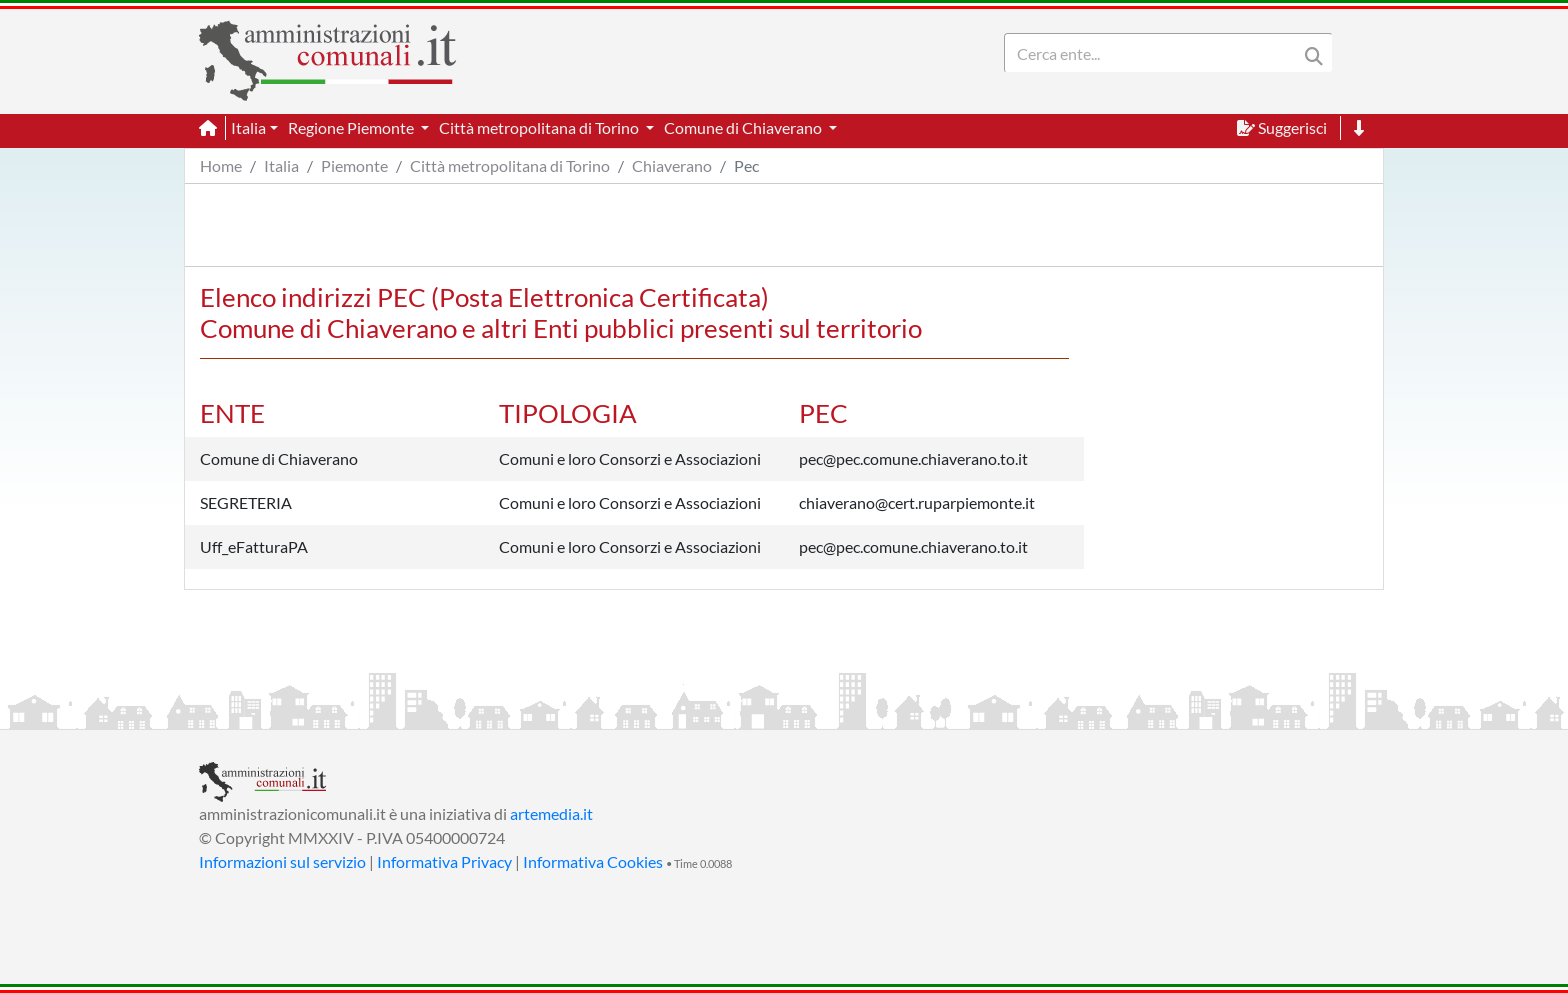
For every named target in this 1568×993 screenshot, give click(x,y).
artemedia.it (551, 813)
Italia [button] (248, 127)
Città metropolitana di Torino (510, 165)
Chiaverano (672, 165)
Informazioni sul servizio (282, 861)
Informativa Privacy (444, 861)
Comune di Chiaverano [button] (744, 127)
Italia (281, 165)
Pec (746, 165)
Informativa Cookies (593, 861)
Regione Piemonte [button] (352, 127)
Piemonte (354, 165)
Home (221, 165)
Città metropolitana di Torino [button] (540, 127)
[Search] (1155, 53)
